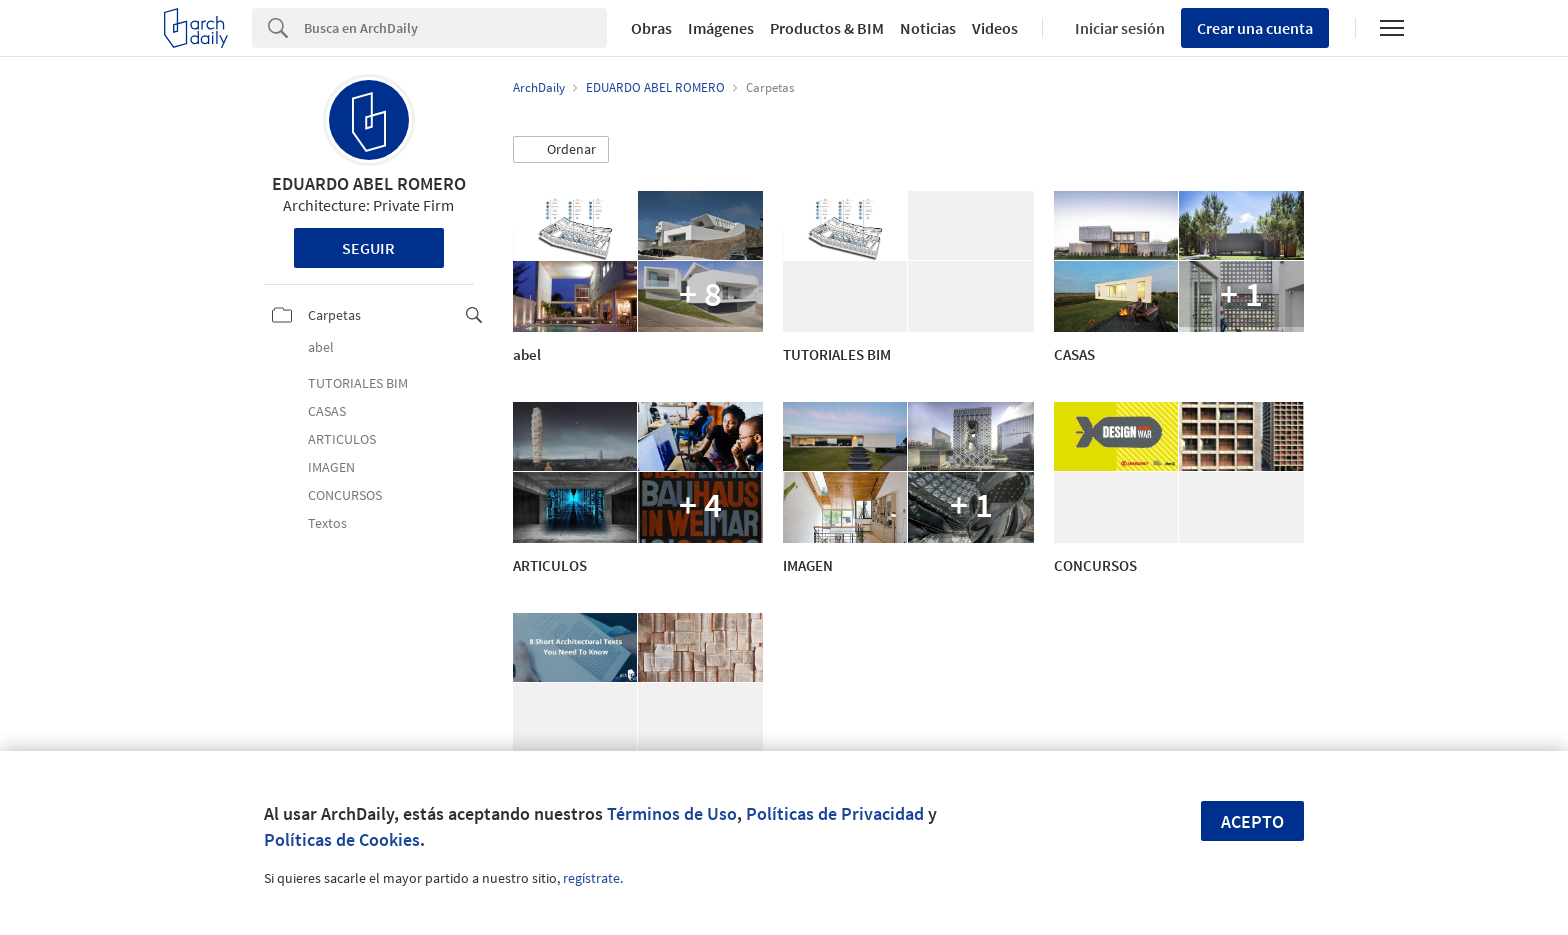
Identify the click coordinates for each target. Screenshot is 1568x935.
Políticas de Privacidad (835, 813)
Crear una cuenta (1255, 28)
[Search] (455, 28)
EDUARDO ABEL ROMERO (369, 183)
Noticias (928, 28)
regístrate (591, 878)
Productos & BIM (827, 28)
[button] (561, 150)
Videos (995, 28)
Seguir (368, 248)
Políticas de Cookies (342, 839)
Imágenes (721, 28)
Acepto (1252, 821)
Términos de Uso (672, 813)
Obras (651, 28)
